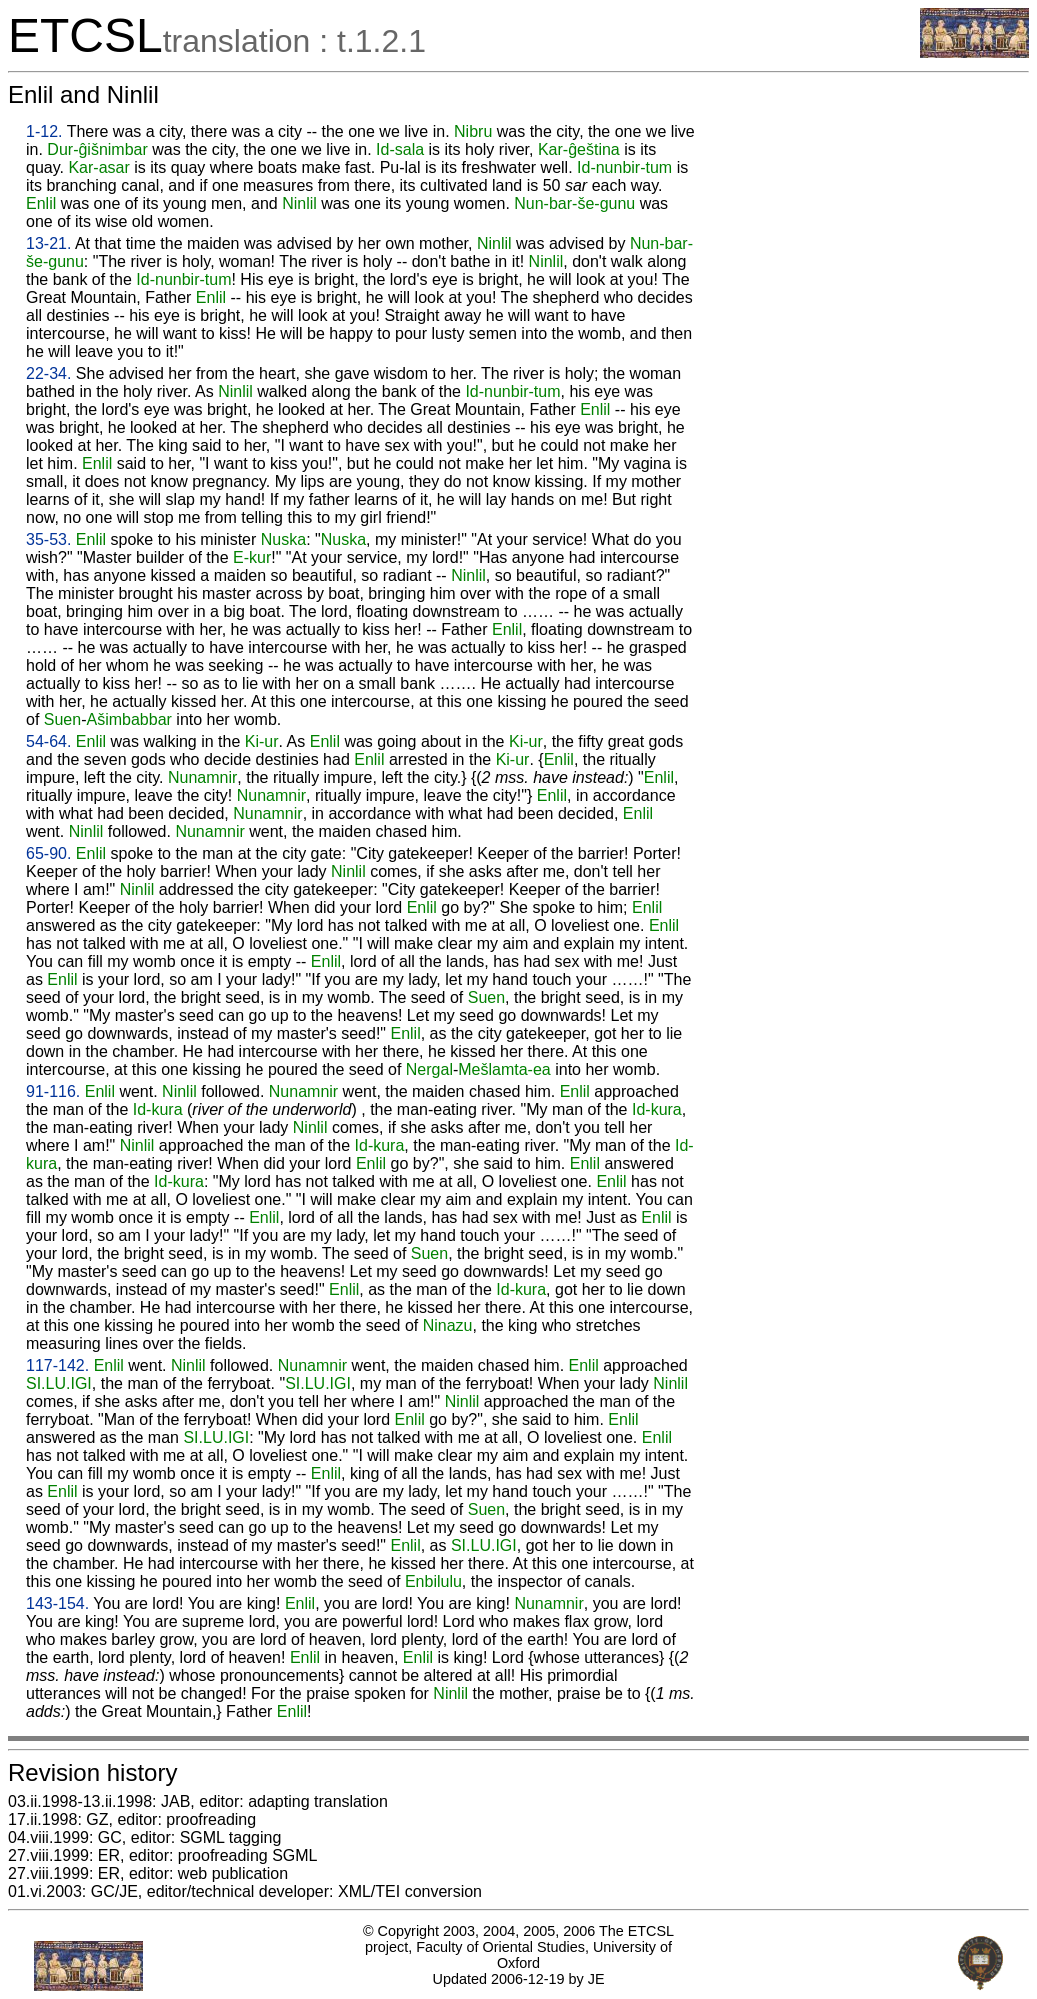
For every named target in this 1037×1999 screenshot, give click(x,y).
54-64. (48, 741)
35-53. (48, 539)
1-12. (44, 131)
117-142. (57, 1365)
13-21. (48, 243)
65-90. (48, 853)
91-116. (53, 1091)
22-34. (48, 373)
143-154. (57, 1603)
